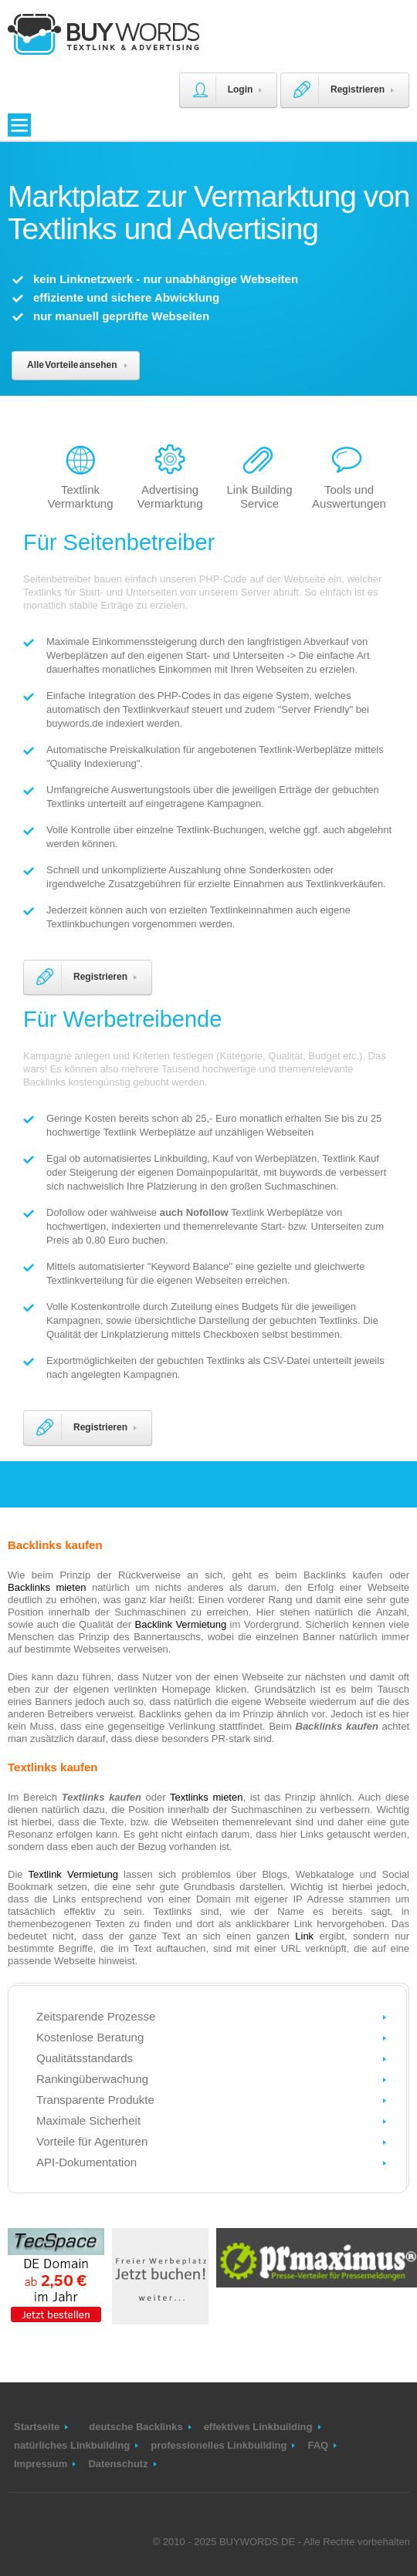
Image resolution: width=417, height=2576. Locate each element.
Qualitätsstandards (84, 2058)
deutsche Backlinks (135, 2427)
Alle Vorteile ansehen (72, 365)
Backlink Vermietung (181, 1624)
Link (304, 1936)
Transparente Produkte (95, 2099)
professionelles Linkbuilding (218, 2445)
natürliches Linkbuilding (72, 2445)
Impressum (40, 2464)
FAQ (317, 2445)
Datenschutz (117, 2464)
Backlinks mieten (47, 1587)
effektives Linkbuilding (258, 2427)
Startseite (36, 2427)
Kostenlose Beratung (90, 2037)
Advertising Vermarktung (169, 496)
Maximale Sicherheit (88, 2120)
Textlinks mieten (206, 1797)
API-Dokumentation (86, 2162)
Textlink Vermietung (73, 1874)
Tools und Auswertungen (349, 496)
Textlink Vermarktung (80, 496)
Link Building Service (259, 496)
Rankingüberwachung (92, 2078)
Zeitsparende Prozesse (95, 2016)
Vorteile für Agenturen (91, 2141)
